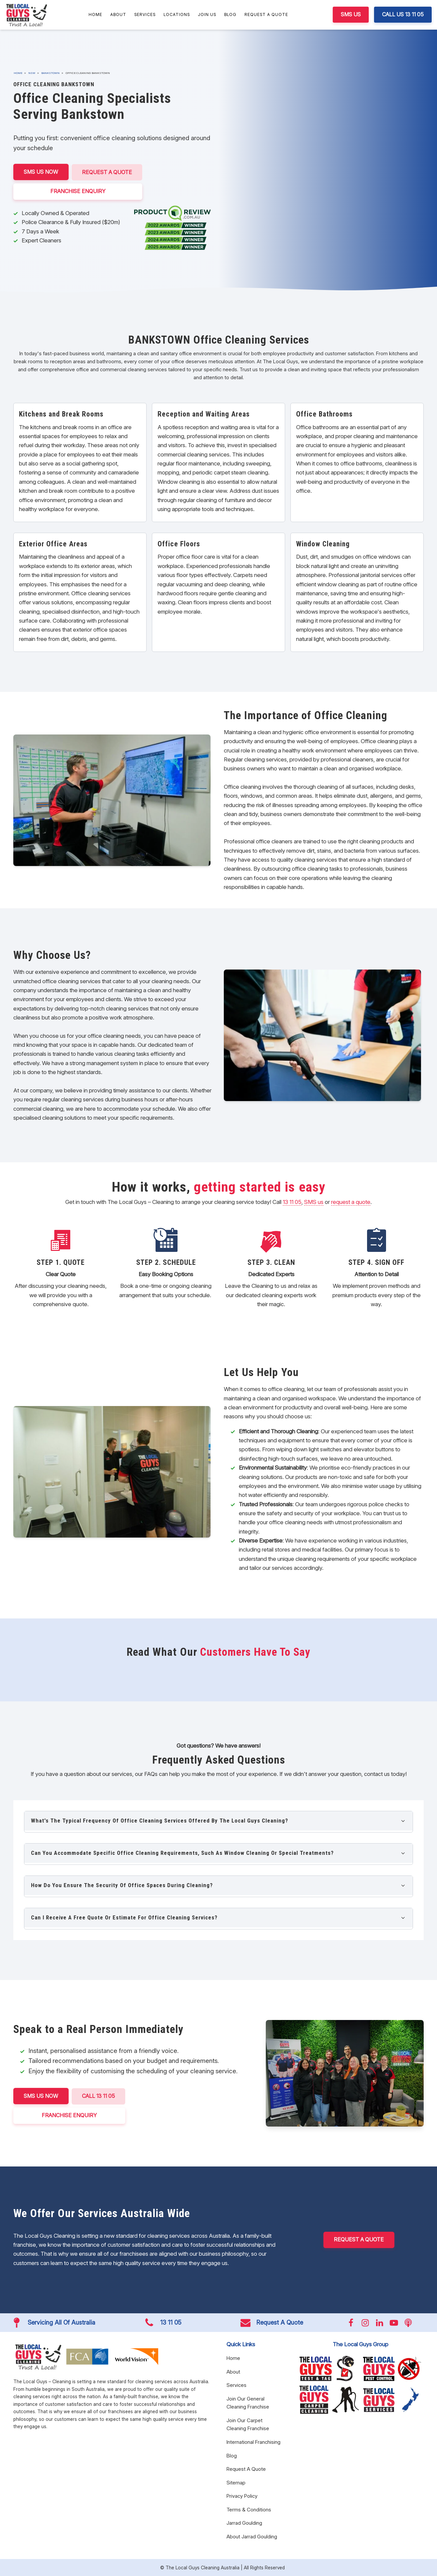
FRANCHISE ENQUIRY (78, 191)
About (118, 14)
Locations (177, 14)
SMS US (351, 14)
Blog (230, 14)
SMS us (313, 1202)
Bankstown (50, 73)
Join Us (207, 14)
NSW (31, 73)
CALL (99, 2096)
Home (95, 14)
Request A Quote (266, 14)
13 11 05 (292, 1202)
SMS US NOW (41, 171)
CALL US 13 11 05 (403, 14)
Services (145, 14)
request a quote (350, 1202)
